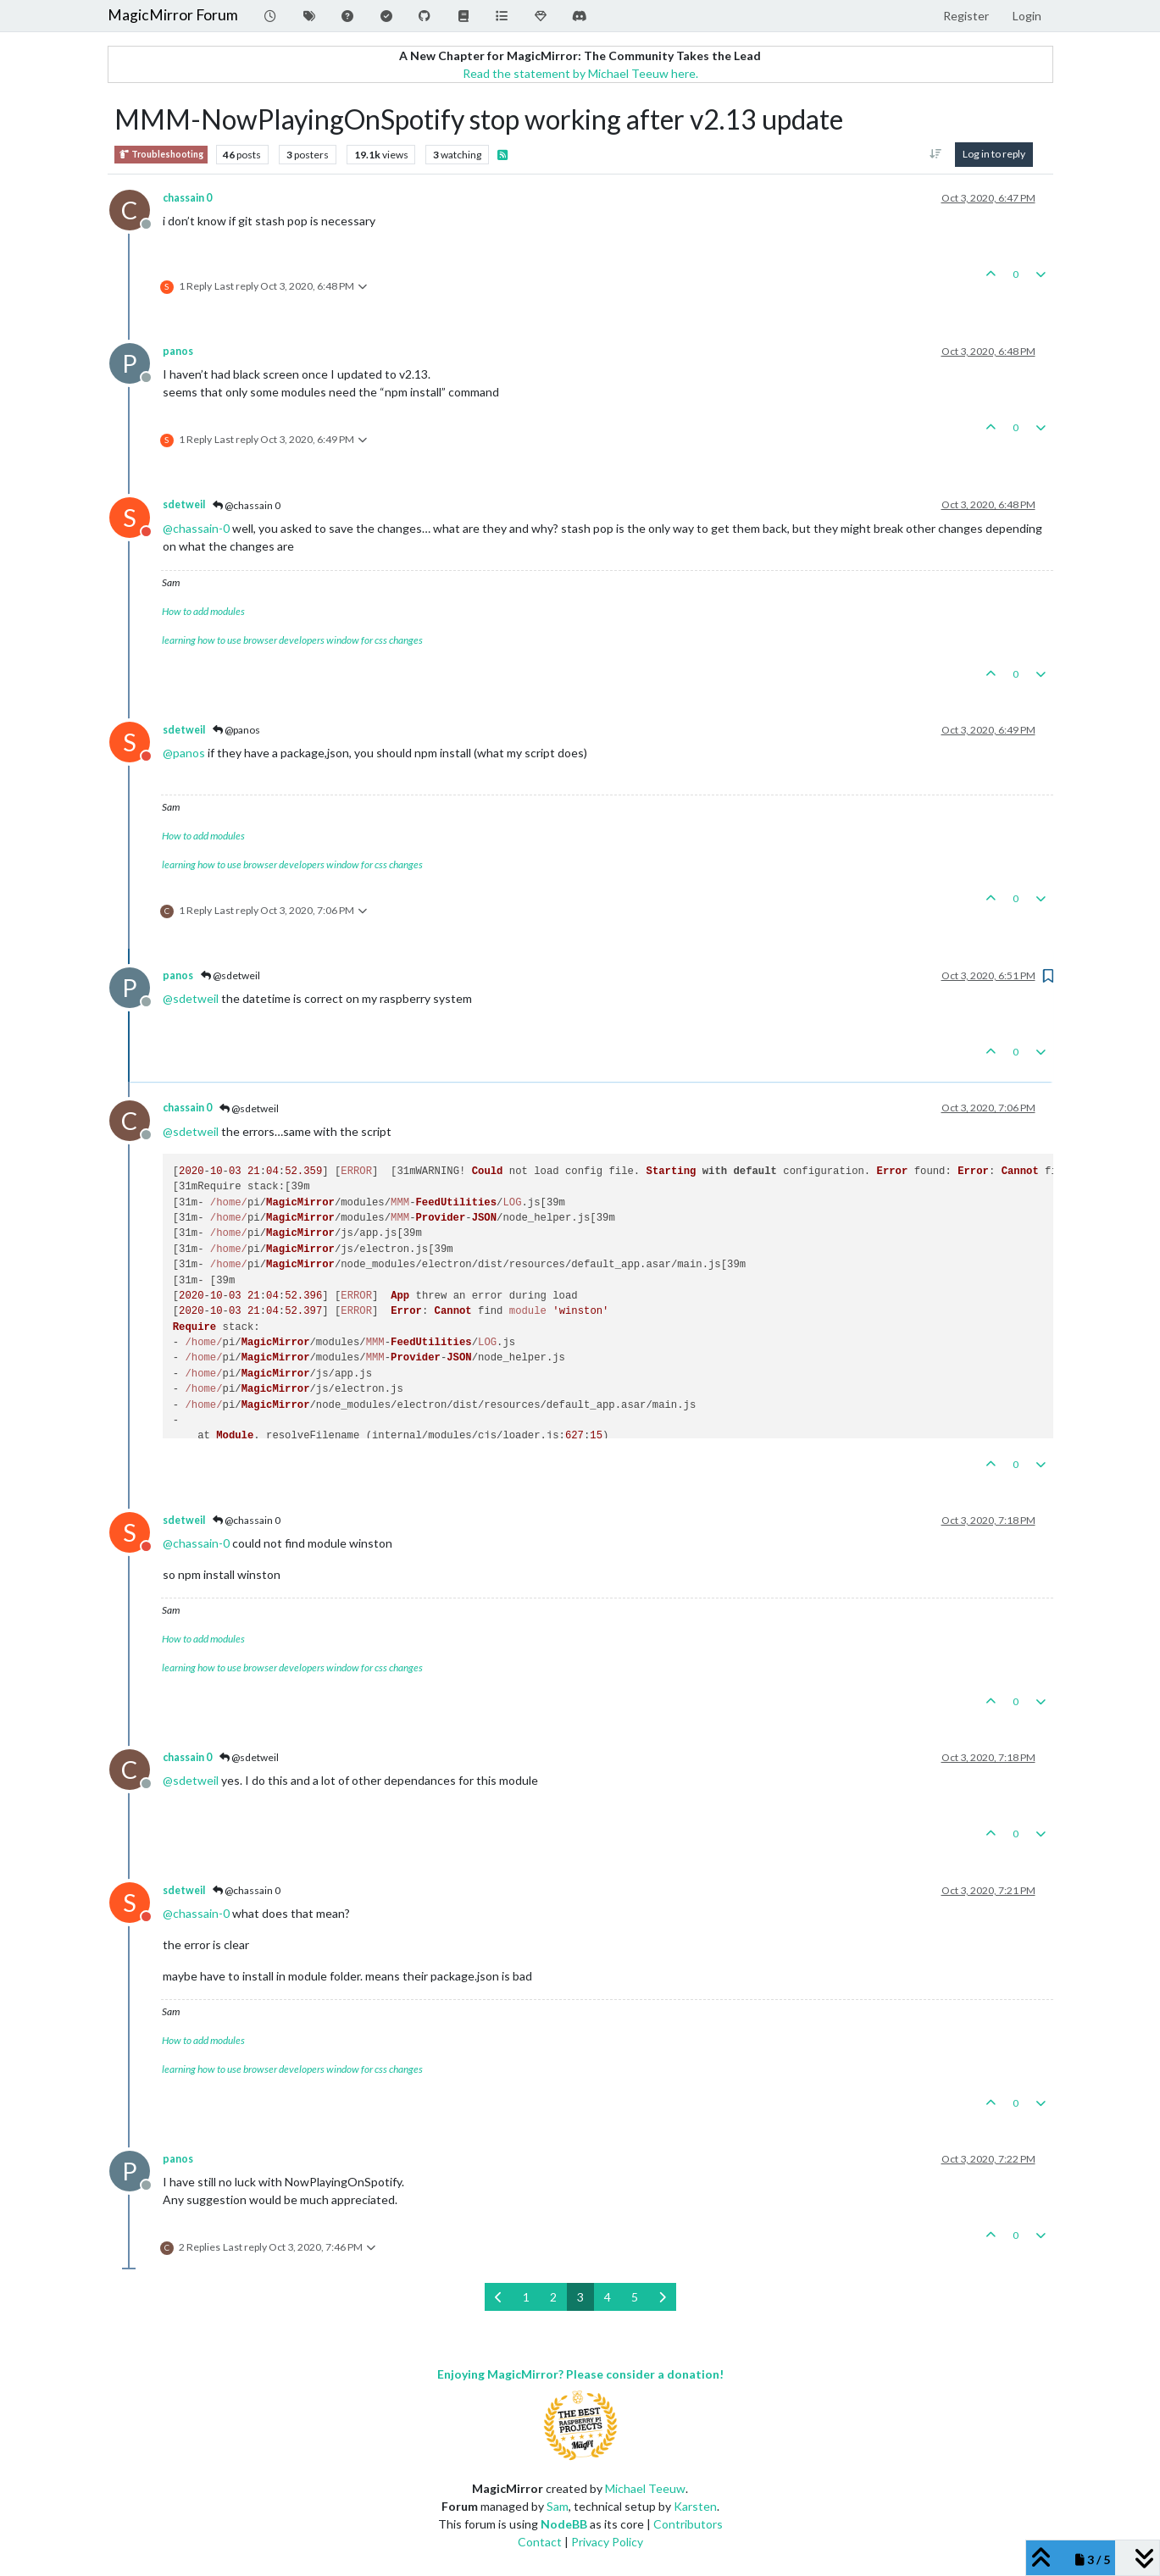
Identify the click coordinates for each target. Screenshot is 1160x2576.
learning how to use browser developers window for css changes (292, 640)
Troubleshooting (161, 154)
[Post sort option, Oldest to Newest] (935, 154)
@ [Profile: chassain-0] (196, 528)
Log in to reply (994, 153)
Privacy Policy (607, 2541)
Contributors (688, 2524)
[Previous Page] (499, 2297)
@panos (236, 729)
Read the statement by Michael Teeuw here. (580, 73)
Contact (540, 2541)
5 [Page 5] (634, 2297)
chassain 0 (187, 197)
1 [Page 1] (526, 2297)
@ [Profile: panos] (184, 752)
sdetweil (184, 504)
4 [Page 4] (607, 2297)
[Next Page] (662, 2297)
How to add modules (203, 611)
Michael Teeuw (645, 2488)
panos (178, 351)
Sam (558, 2506)
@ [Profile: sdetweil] (191, 998)
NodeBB (564, 2524)
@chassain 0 (246, 505)
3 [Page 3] (580, 2297)
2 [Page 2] (553, 2297)
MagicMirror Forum (173, 15)
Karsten (695, 2506)
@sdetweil (230, 975)
